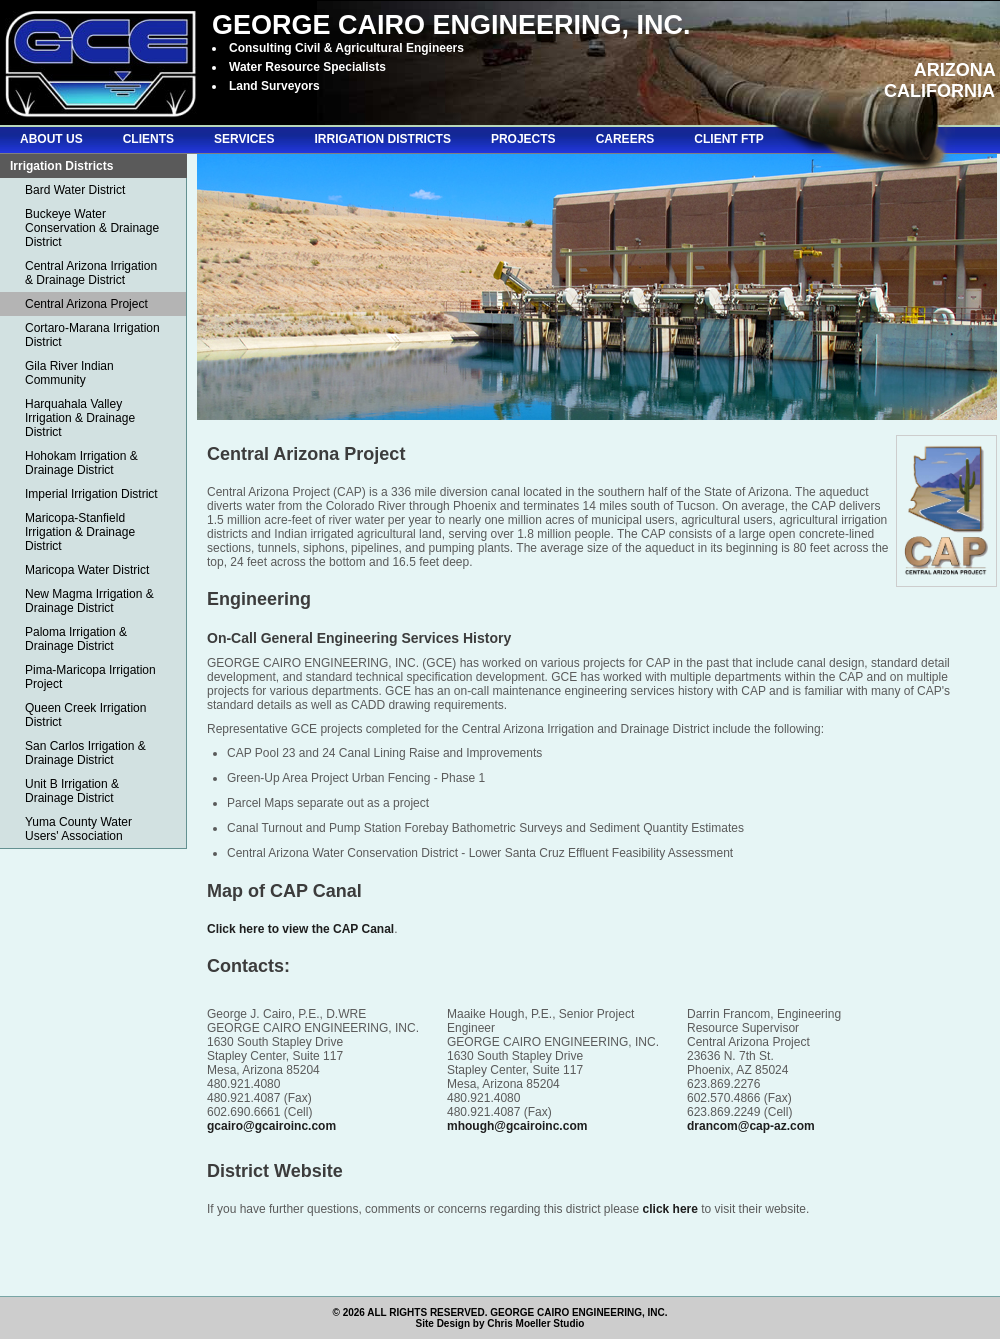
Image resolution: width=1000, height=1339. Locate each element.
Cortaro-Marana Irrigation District (92, 335)
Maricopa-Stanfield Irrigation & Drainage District (80, 532)
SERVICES (244, 139)
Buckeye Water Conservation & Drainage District (92, 228)
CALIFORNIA (939, 91)
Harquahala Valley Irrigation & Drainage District (80, 418)
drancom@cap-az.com (751, 1126)
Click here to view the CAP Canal (300, 929)
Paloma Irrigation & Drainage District (76, 639)
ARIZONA (954, 70)
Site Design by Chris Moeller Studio (500, 1323)
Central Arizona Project (86, 304)
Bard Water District (75, 190)
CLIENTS (148, 139)
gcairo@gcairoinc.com (271, 1126)
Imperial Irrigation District (91, 494)
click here (670, 1209)
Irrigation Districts (61, 166)
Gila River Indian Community (69, 373)
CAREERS (625, 139)
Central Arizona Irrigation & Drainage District (91, 273)
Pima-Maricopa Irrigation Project (90, 677)
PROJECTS (523, 139)
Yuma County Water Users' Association (78, 829)
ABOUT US (51, 139)
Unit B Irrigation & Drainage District (72, 791)
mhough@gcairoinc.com (517, 1126)
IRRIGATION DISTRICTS (382, 139)
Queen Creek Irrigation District (85, 715)
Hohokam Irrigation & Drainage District (81, 463)
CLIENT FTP (728, 139)
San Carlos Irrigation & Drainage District (85, 753)
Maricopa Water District (87, 570)
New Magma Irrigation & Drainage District (89, 601)
